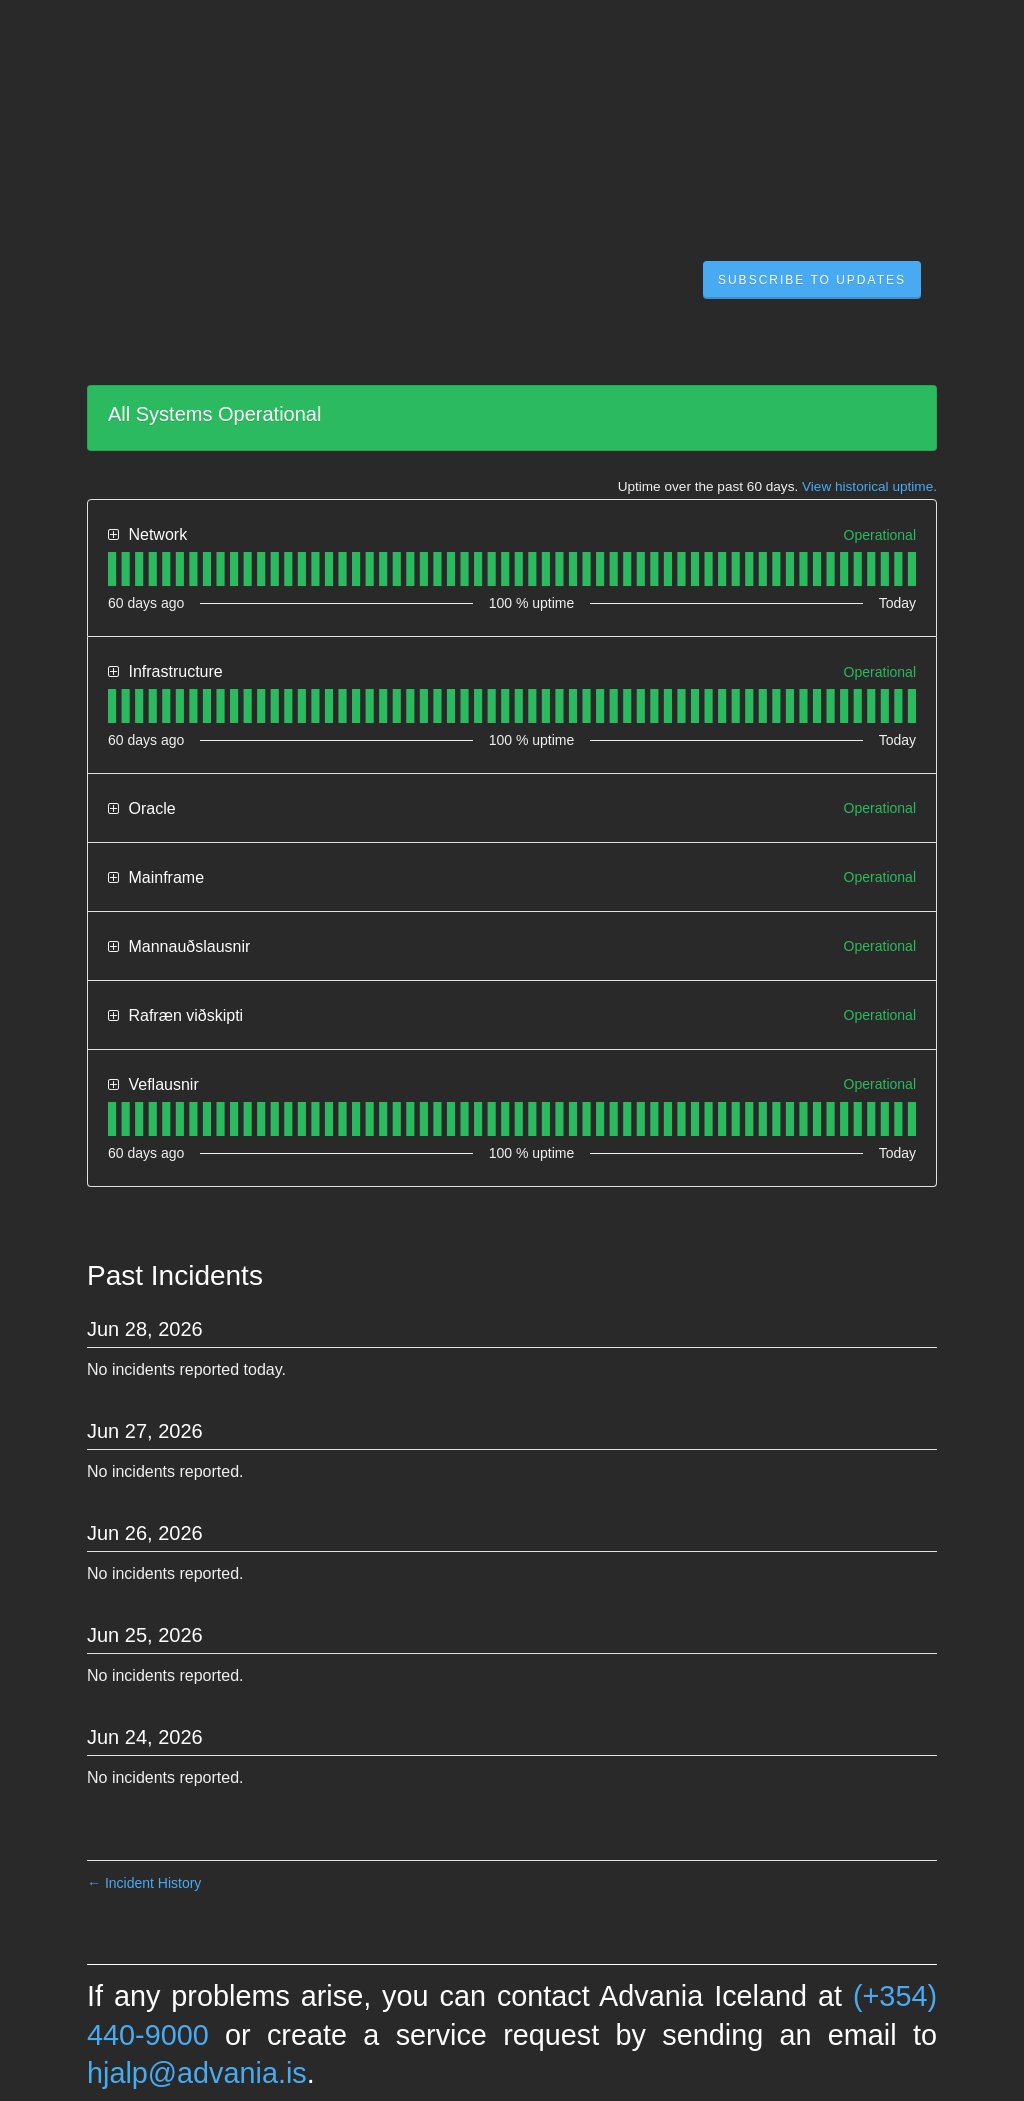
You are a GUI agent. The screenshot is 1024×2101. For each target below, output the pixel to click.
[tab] (112, 569)
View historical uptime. (869, 486)
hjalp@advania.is (197, 2073)
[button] (812, 280)
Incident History (144, 1883)
